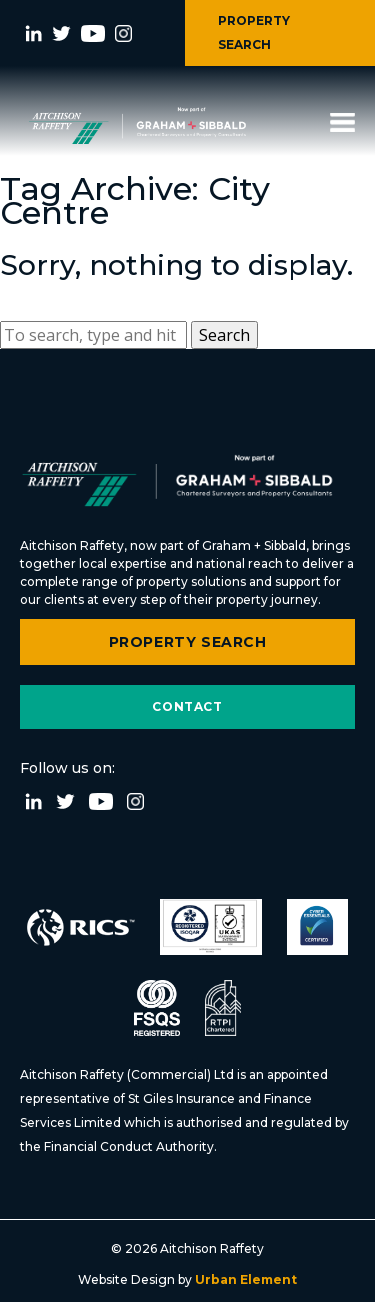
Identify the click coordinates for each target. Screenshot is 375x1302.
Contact (187, 706)
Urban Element (244, 1279)
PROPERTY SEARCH (254, 32)
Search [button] (224, 335)
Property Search (188, 642)
